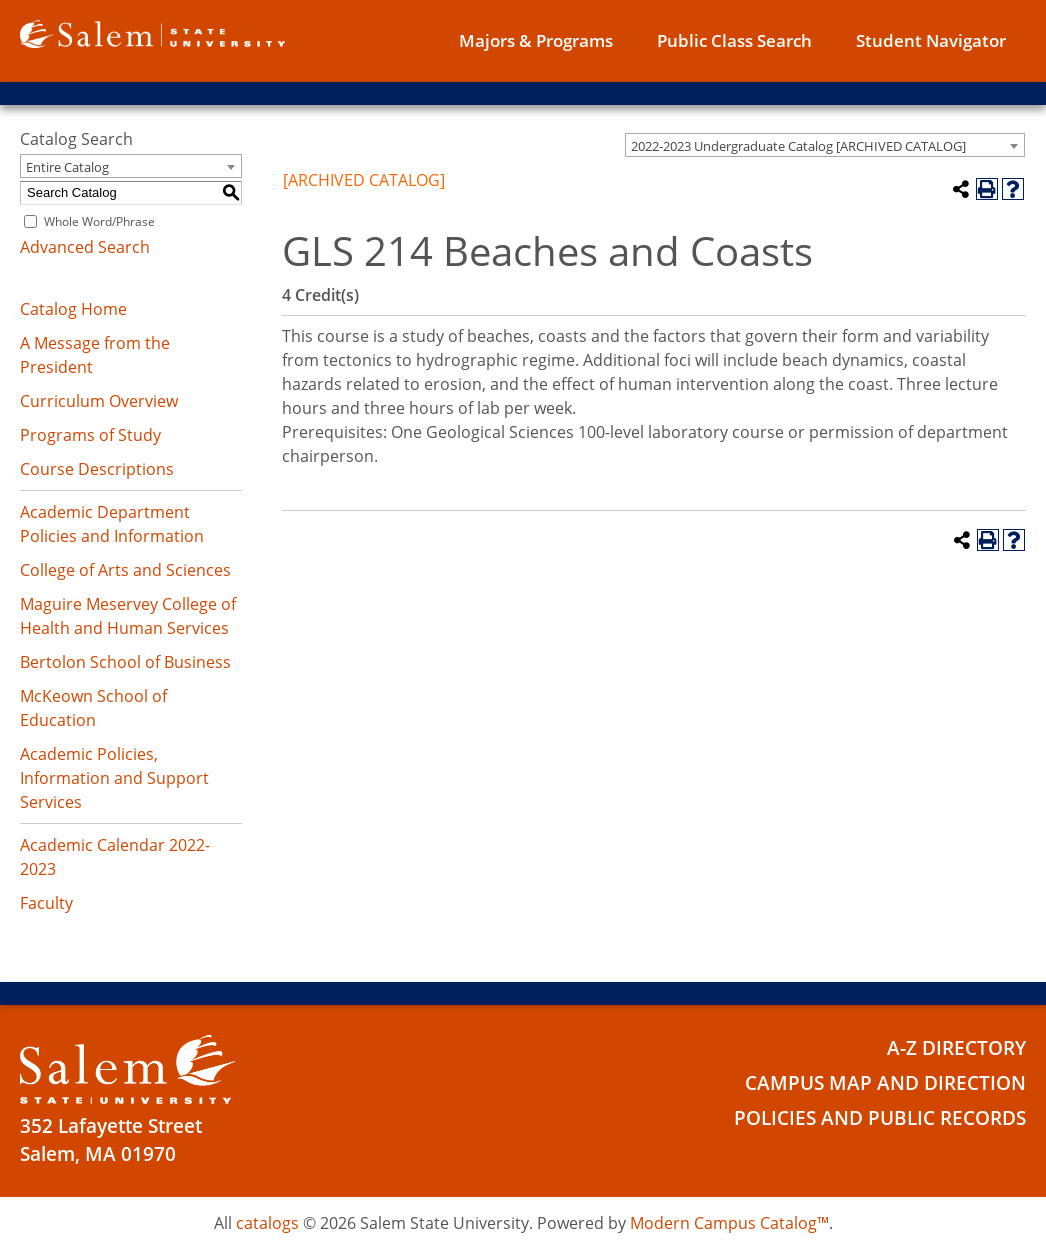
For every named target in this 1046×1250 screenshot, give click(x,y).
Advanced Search (85, 247)
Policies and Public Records (880, 1118)
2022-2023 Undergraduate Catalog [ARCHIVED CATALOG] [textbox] (798, 146)
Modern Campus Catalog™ (729, 1223)
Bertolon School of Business (125, 662)
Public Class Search (734, 40)
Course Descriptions (97, 469)
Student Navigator (931, 40)
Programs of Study (90, 435)
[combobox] (825, 145)
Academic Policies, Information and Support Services (114, 778)
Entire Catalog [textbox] (67, 167)
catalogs (267, 1223)
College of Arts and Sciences (125, 570)
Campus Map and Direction (885, 1083)
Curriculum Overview (99, 401)
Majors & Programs (536, 40)
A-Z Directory (956, 1048)
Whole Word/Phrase (99, 221)
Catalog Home (73, 309)
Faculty (46, 903)
